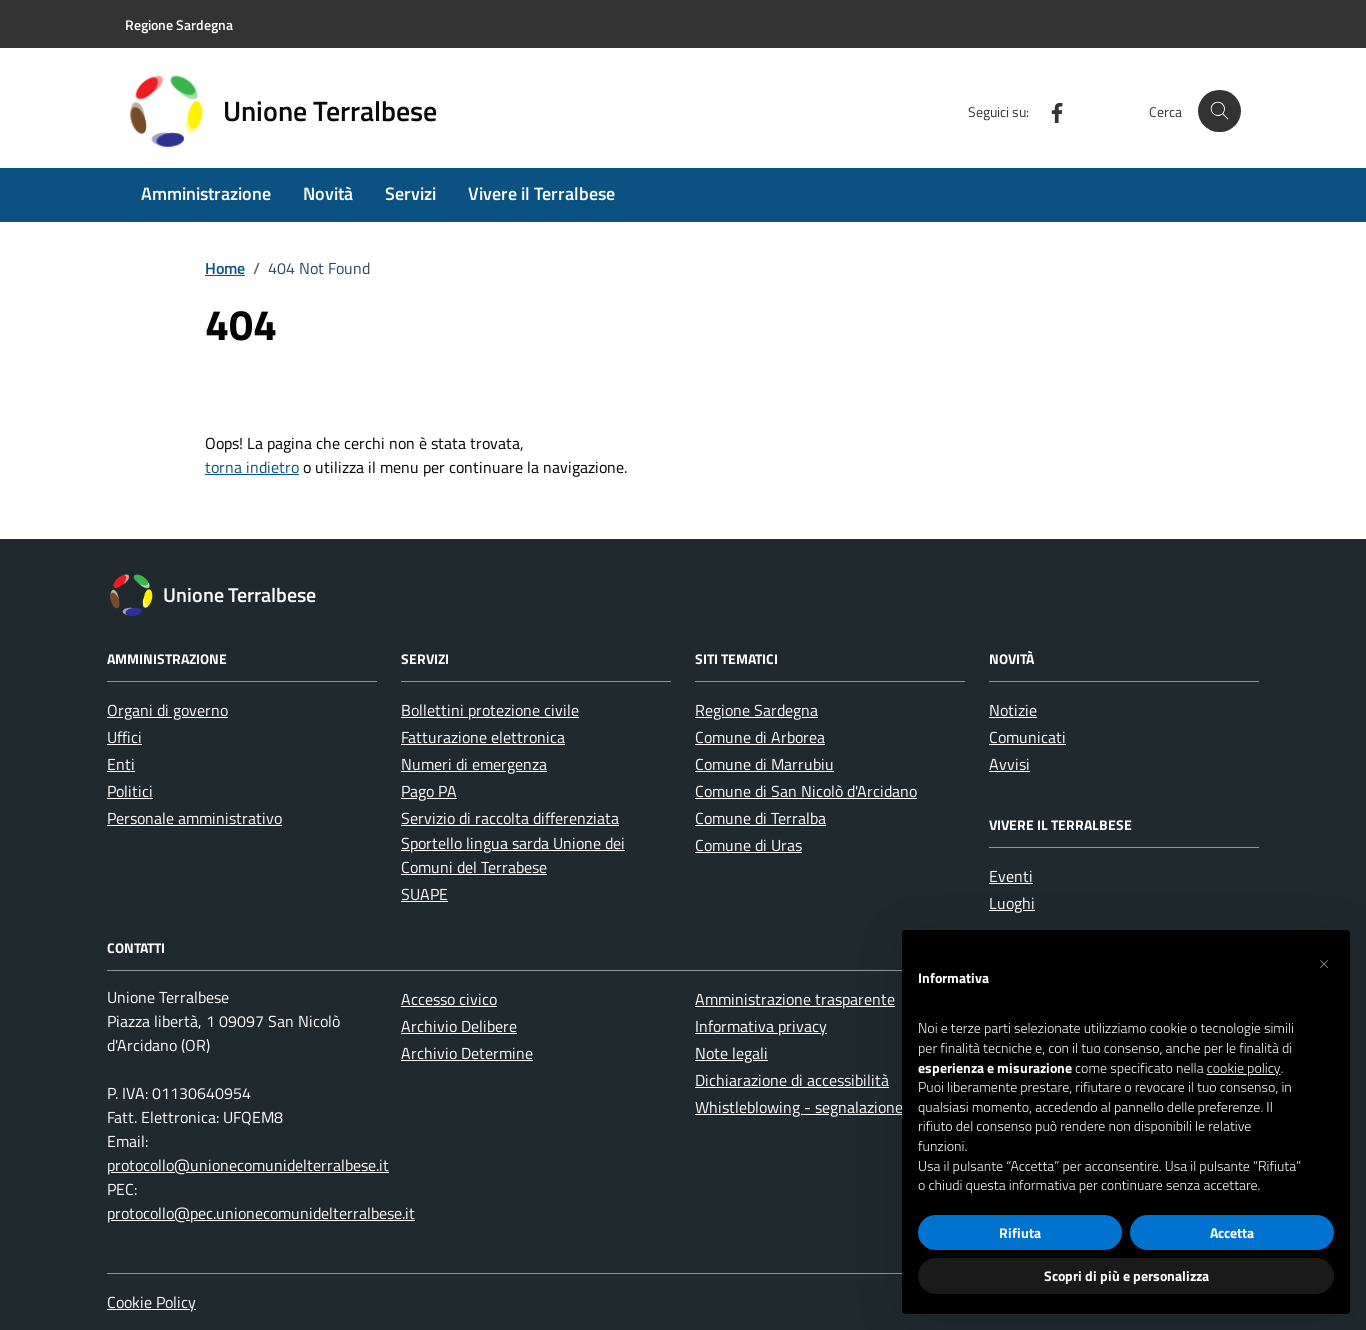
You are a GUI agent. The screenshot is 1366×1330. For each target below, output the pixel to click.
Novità (328, 193)
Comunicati (1027, 737)
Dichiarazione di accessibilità (792, 1080)
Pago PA (429, 791)
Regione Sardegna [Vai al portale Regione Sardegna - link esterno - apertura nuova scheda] (179, 24)
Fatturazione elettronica (483, 737)
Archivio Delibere (459, 1026)
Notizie (1013, 710)
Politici (130, 791)
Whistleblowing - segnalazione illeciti (821, 1107)
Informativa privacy (761, 1026)
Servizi (410, 193)
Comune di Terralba (760, 818)
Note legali (731, 1053)
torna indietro (252, 467)
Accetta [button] (1232, 1232)
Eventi (1011, 876)
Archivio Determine (467, 1053)
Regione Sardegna (756, 710)
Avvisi (1009, 764)
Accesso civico (449, 999)
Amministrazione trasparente (795, 999)
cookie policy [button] (1244, 1068)
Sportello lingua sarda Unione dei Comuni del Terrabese (513, 855)
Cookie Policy (151, 1302)
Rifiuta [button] (1020, 1232)
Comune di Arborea (760, 737)
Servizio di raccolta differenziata (510, 818)
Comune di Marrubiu (764, 764)
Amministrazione (206, 193)
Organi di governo (167, 710)
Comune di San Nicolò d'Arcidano (806, 791)
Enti (121, 764)
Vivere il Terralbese (541, 193)
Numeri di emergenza (474, 764)
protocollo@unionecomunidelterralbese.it (248, 1165)
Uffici (124, 737)
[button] (1324, 962)
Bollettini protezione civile (490, 710)
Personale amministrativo (194, 818)
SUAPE (424, 894)
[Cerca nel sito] (1219, 111)
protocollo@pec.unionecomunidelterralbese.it (261, 1213)
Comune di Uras (748, 845)
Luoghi (1012, 903)
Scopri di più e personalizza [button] (1126, 1275)
